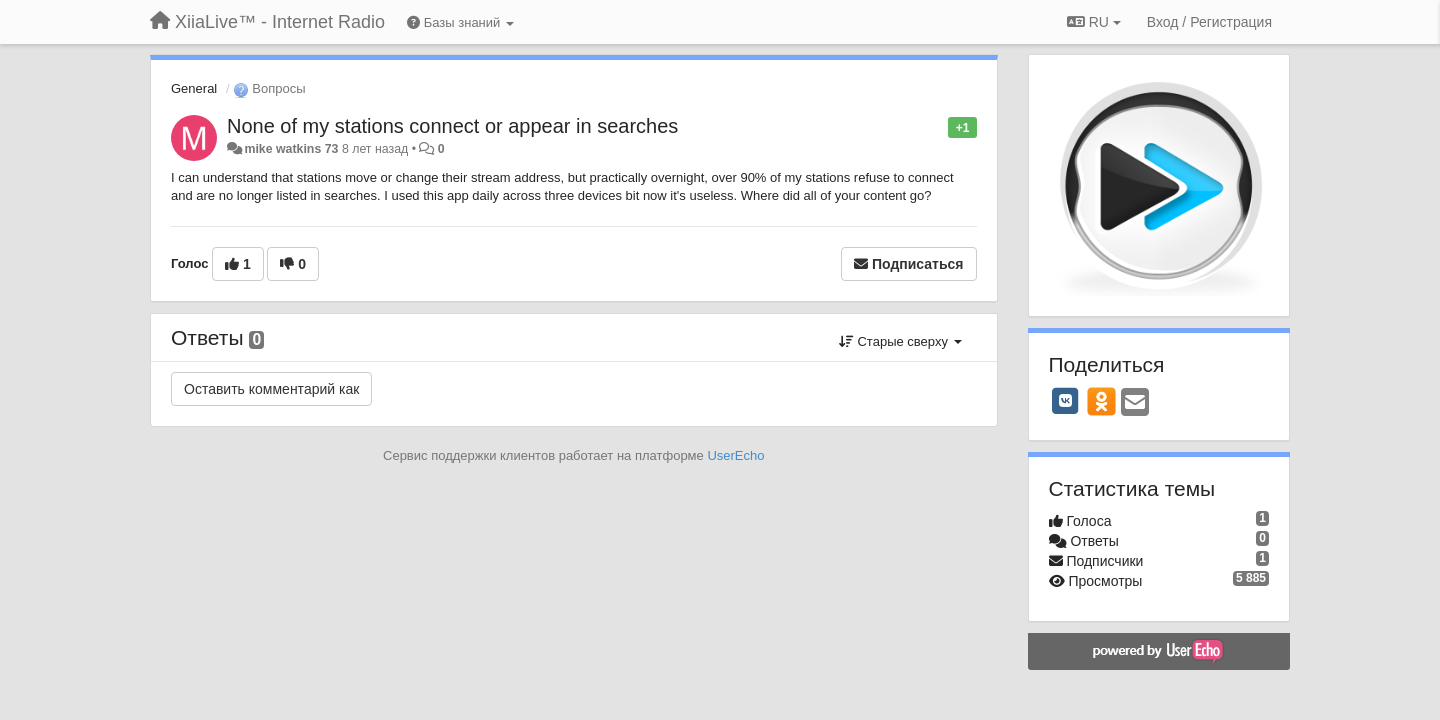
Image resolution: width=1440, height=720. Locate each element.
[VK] (1066, 401)
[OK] (1101, 401)
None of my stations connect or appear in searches (452, 126)
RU (1094, 22)
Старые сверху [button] (900, 341)
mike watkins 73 (291, 149)
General (194, 88)
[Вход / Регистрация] (1209, 22)
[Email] (1135, 403)
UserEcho (735, 455)
